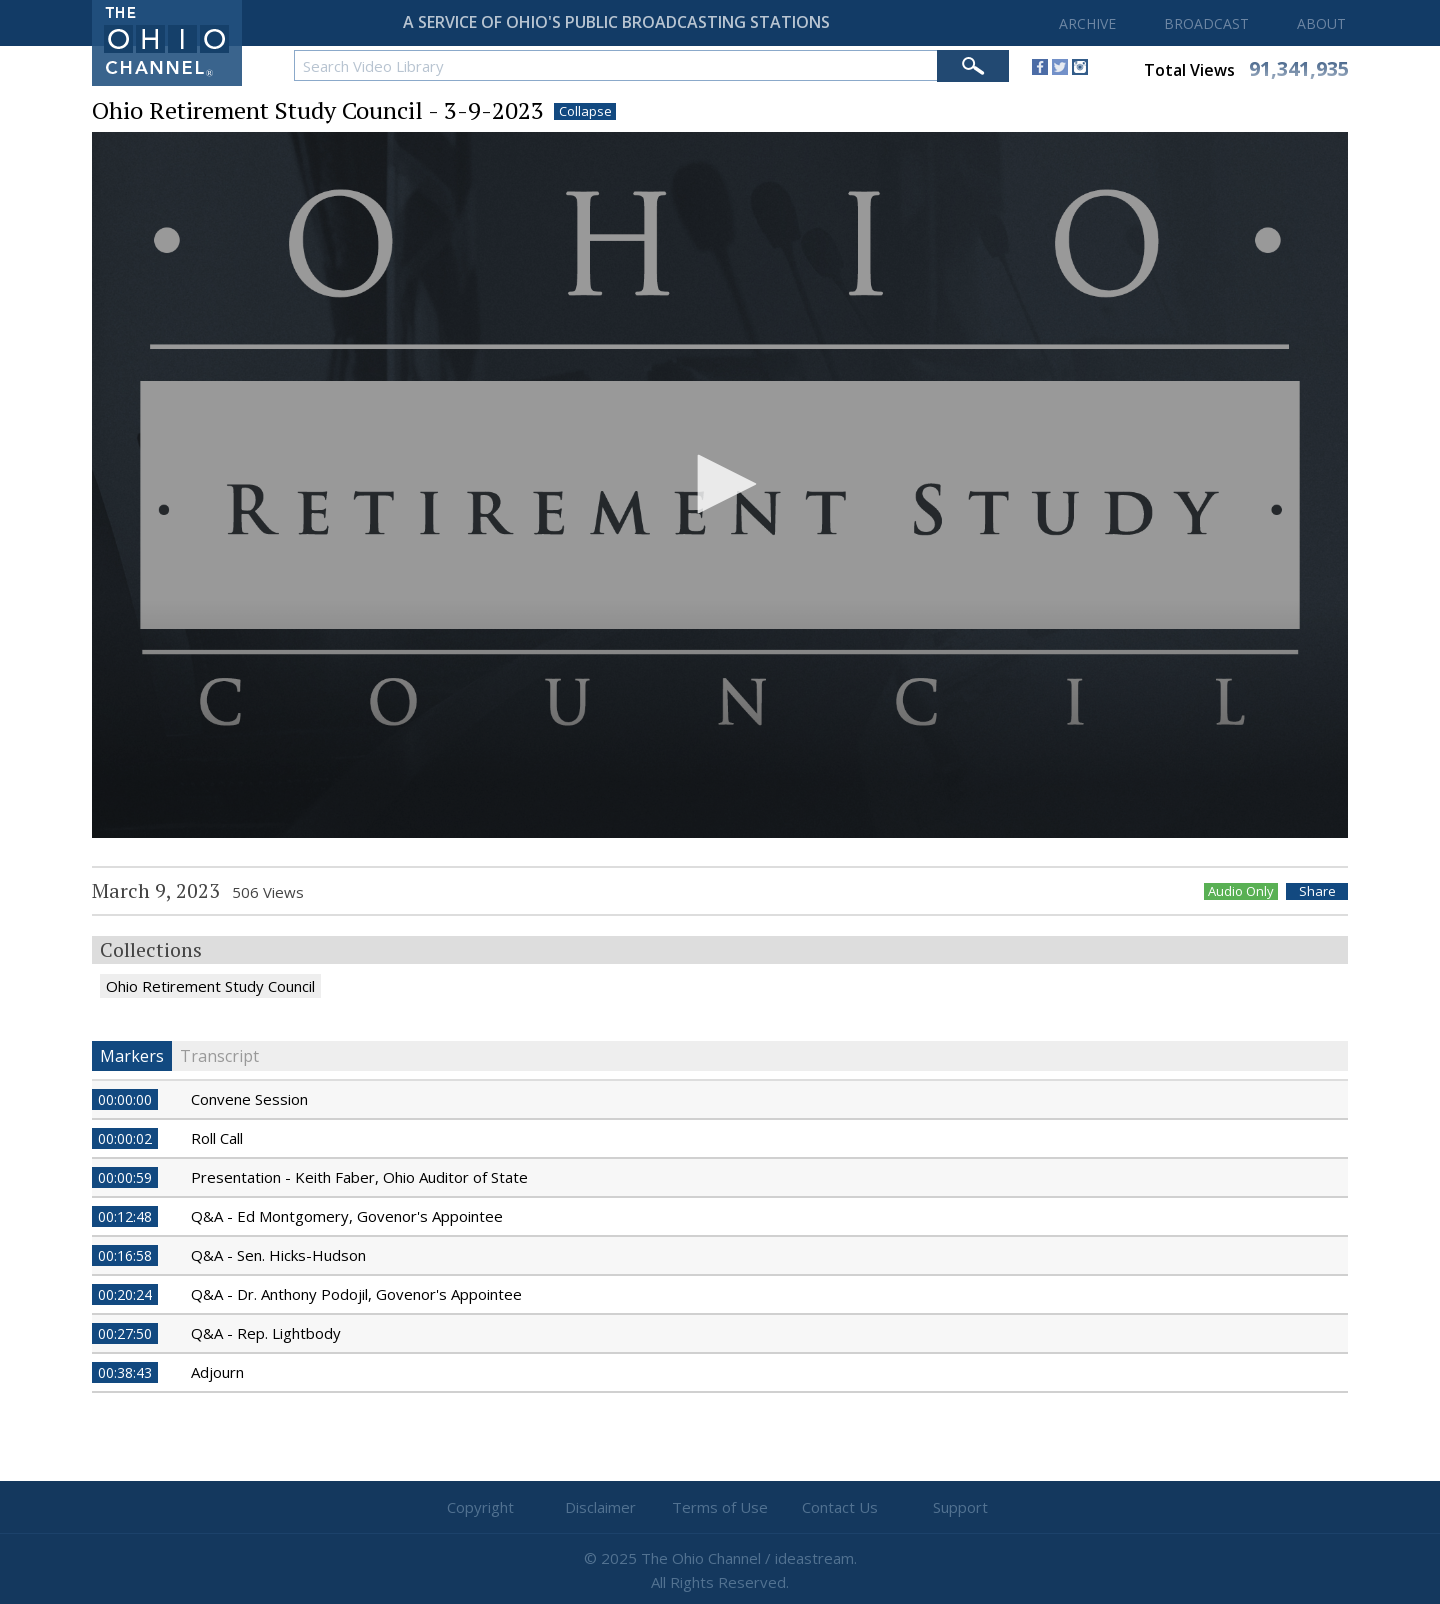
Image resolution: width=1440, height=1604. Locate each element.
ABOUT (1321, 23)
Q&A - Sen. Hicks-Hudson (278, 1255)
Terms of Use (720, 1507)
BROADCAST (1206, 23)
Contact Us (840, 1507)
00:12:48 (125, 1216)
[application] (720, 485)
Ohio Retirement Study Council (210, 986)
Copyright (480, 1507)
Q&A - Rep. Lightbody (266, 1333)
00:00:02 (125, 1138)
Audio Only (1241, 891)
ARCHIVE (1087, 23)
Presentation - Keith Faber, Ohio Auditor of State (359, 1177)
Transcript (219, 1056)
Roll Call (217, 1138)
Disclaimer (600, 1507)
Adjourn (217, 1372)
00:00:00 (125, 1099)
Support (960, 1507)
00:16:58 (125, 1255)
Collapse (585, 111)
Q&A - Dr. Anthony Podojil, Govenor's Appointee (356, 1294)
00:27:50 (125, 1333)
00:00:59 (125, 1177)
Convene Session (249, 1099)
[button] (720, 484)
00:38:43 (125, 1372)
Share (1317, 891)
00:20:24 (125, 1294)
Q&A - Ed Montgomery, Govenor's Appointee (347, 1216)
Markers (132, 1056)
